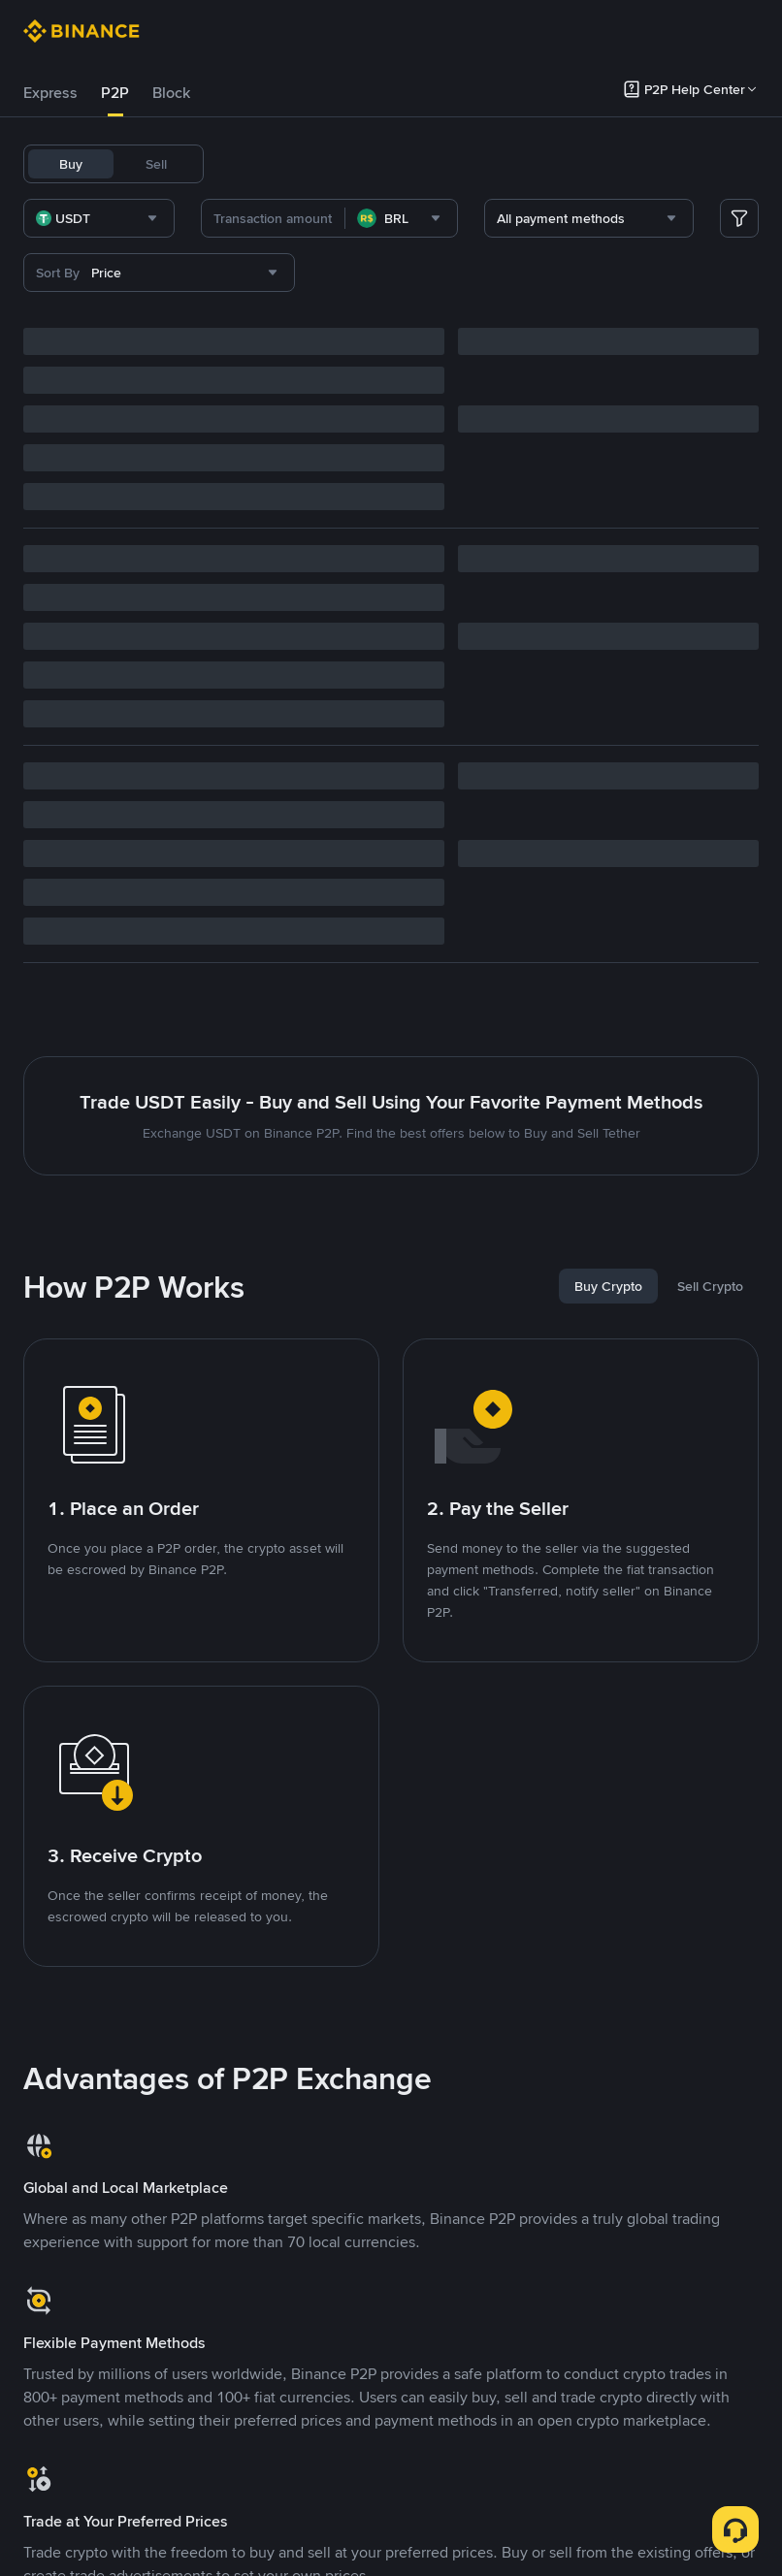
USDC (345, 164)
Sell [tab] (156, 164)
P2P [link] (115, 92)
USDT (244, 164)
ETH (506, 164)
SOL (652, 164)
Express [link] (50, 92)
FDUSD (405, 164)
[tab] (50, 93)
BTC (294, 164)
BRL (550, 164)
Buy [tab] (70, 164)
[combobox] (223, 218)
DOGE (601, 164)
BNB (460, 164)
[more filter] (739, 218)
